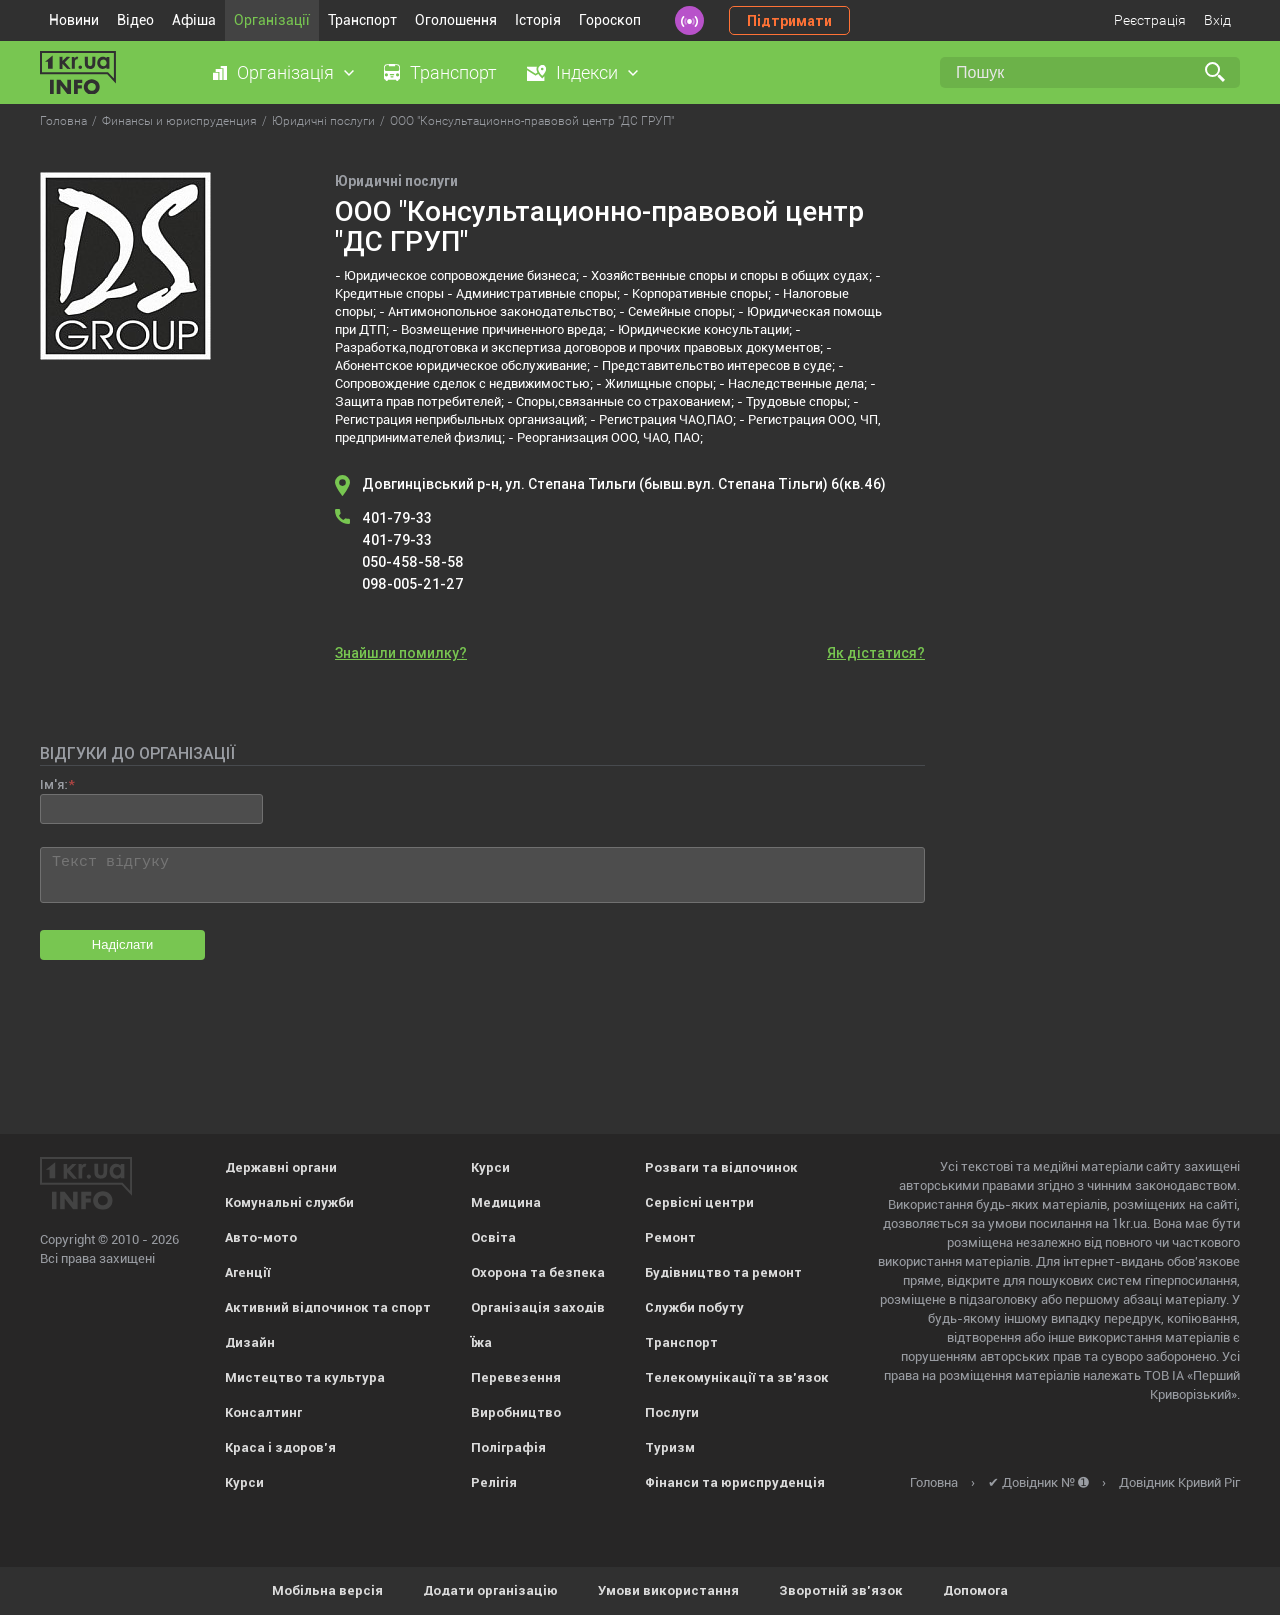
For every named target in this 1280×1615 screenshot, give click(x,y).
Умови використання (668, 1590)
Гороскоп (610, 20)
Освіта (493, 1237)
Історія (538, 20)
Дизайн (250, 1342)
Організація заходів (538, 1307)
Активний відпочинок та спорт (328, 1307)
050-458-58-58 (413, 562)
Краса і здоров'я (280, 1447)
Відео (135, 20)
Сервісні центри (699, 1202)
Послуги (672, 1412)
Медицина (506, 1202)
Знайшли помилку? (401, 653)
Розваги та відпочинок (721, 1167)
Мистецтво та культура (305, 1377)
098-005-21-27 (413, 584)
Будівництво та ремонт (723, 1272)
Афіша (194, 20)
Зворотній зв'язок (841, 1590)
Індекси (587, 72)
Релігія (494, 1482)
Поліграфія (508, 1447)
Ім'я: (53, 784)
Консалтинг (263, 1412)
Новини (74, 20)
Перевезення (516, 1377)
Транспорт (362, 20)
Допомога (975, 1590)
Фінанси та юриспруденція (735, 1482)
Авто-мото (261, 1237)
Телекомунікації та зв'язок (737, 1377)
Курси (244, 1482)
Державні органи (281, 1167)
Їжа (481, 1342)
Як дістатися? (876, 653)
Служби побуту (694, 1307)
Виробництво (516, 1412)
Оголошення (456, 20)
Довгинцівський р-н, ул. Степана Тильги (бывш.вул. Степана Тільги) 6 (624, 484)
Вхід (1217, 20)
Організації (272, 20)
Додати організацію (490, 1590)
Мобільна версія (327, 1590)
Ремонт (670, 1237)
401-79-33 (397, 518)
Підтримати (789, 21)
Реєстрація (1150, 20)
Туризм (670, 1447)
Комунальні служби (289, 1202)
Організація (285, 72)
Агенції (247, 1272)
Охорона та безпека (538, 1272)
